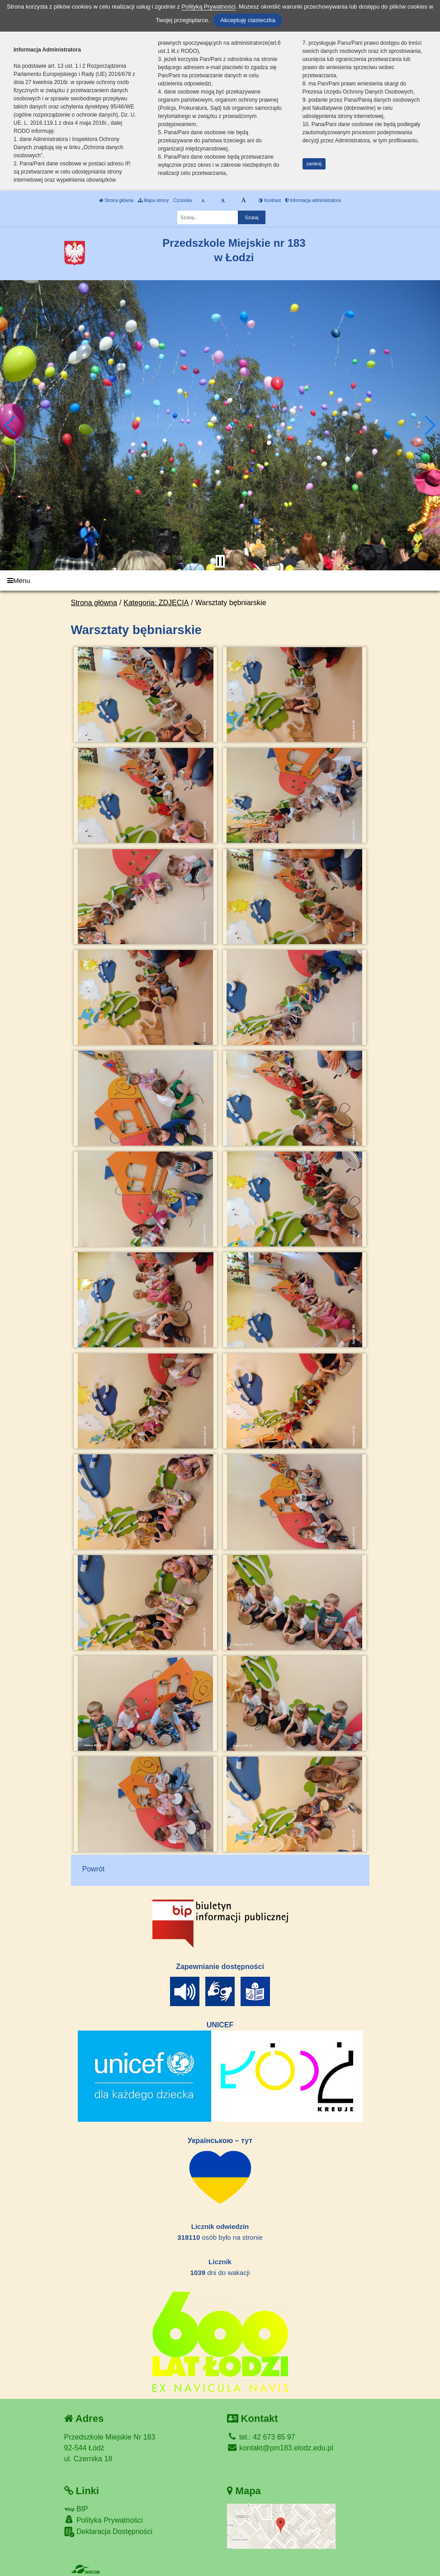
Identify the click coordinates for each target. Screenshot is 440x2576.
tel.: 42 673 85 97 (261, 2437)
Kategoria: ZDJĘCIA (156, 602)
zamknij (314, 163)
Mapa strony (153, 200)
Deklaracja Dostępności (108, 2532)
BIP (76, 2509)
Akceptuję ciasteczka (247, 20)
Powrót (93, 1869)
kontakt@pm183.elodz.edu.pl (280, 2448)
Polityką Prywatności (209, 6)
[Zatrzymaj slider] (220, 561)
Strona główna (116, 200)
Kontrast (270, 200)
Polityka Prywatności (103, 2519)
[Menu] (220, 580)
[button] (11, 425)
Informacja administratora (313, 200)
